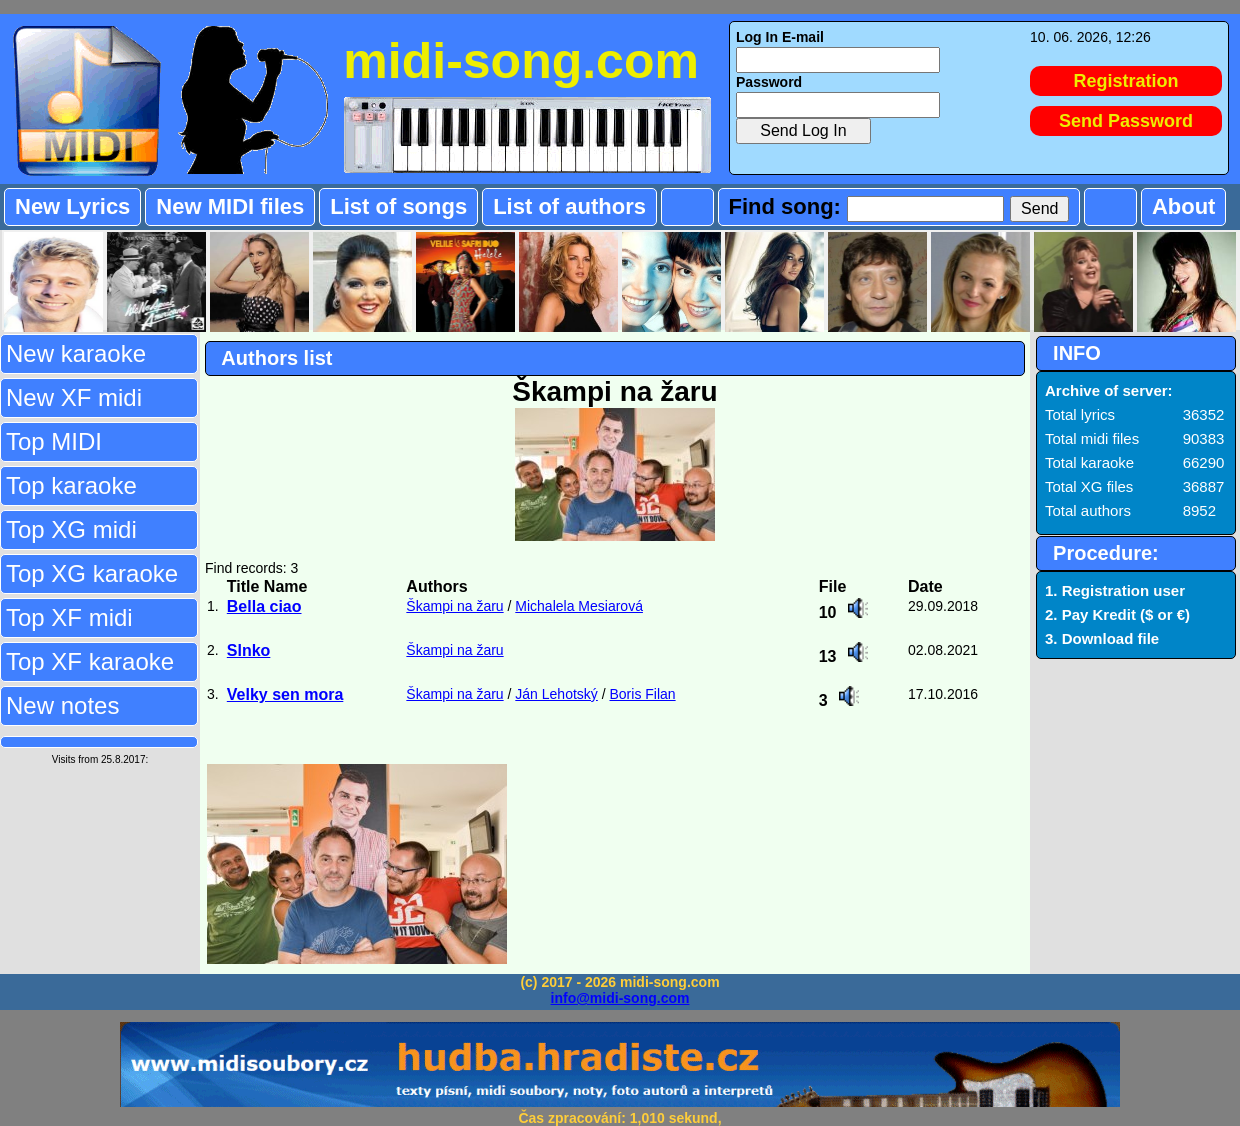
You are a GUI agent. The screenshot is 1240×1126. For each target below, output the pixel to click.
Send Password (1126, 121)
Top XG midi (71, 529)
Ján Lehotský (556, 694)
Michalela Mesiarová (579, 606)
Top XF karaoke (90, 661)
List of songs (398, 206)
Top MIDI (54, 441)
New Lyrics (72, 206)
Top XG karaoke (92, 573)
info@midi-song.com (620, 998)
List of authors (569, 206)
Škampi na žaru (454, 606)
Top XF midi (69, 617)
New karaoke (76, 353)
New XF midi (74, 397)
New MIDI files (230, 206)
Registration (1126, 81)
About (1184, 206)
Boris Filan (642, 694)
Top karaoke (71, 485)
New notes (62, 705)
